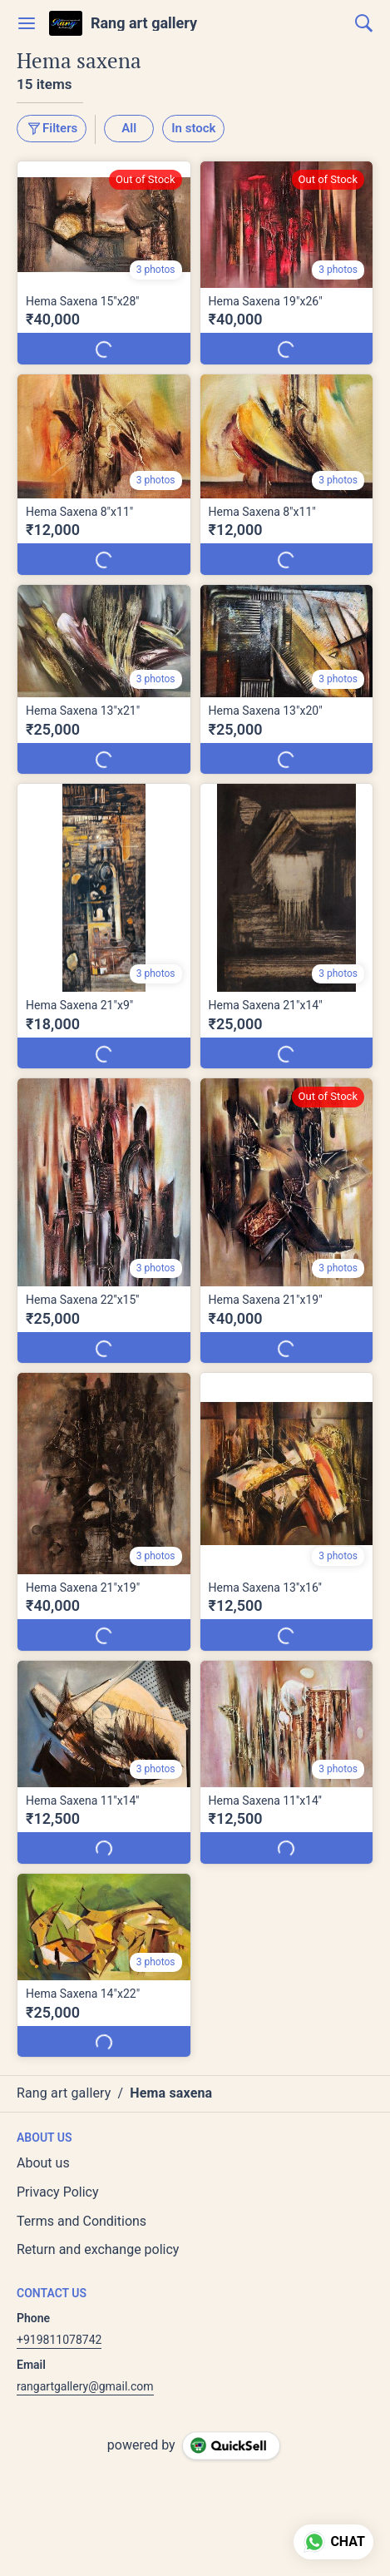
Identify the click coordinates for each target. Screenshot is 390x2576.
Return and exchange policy (98, 2249)
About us (43, 2163)
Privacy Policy (58, 2192)
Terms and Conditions (81, 2221)
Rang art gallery (144, 23)
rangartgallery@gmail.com (85, 2386)
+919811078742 (59, 2339)
